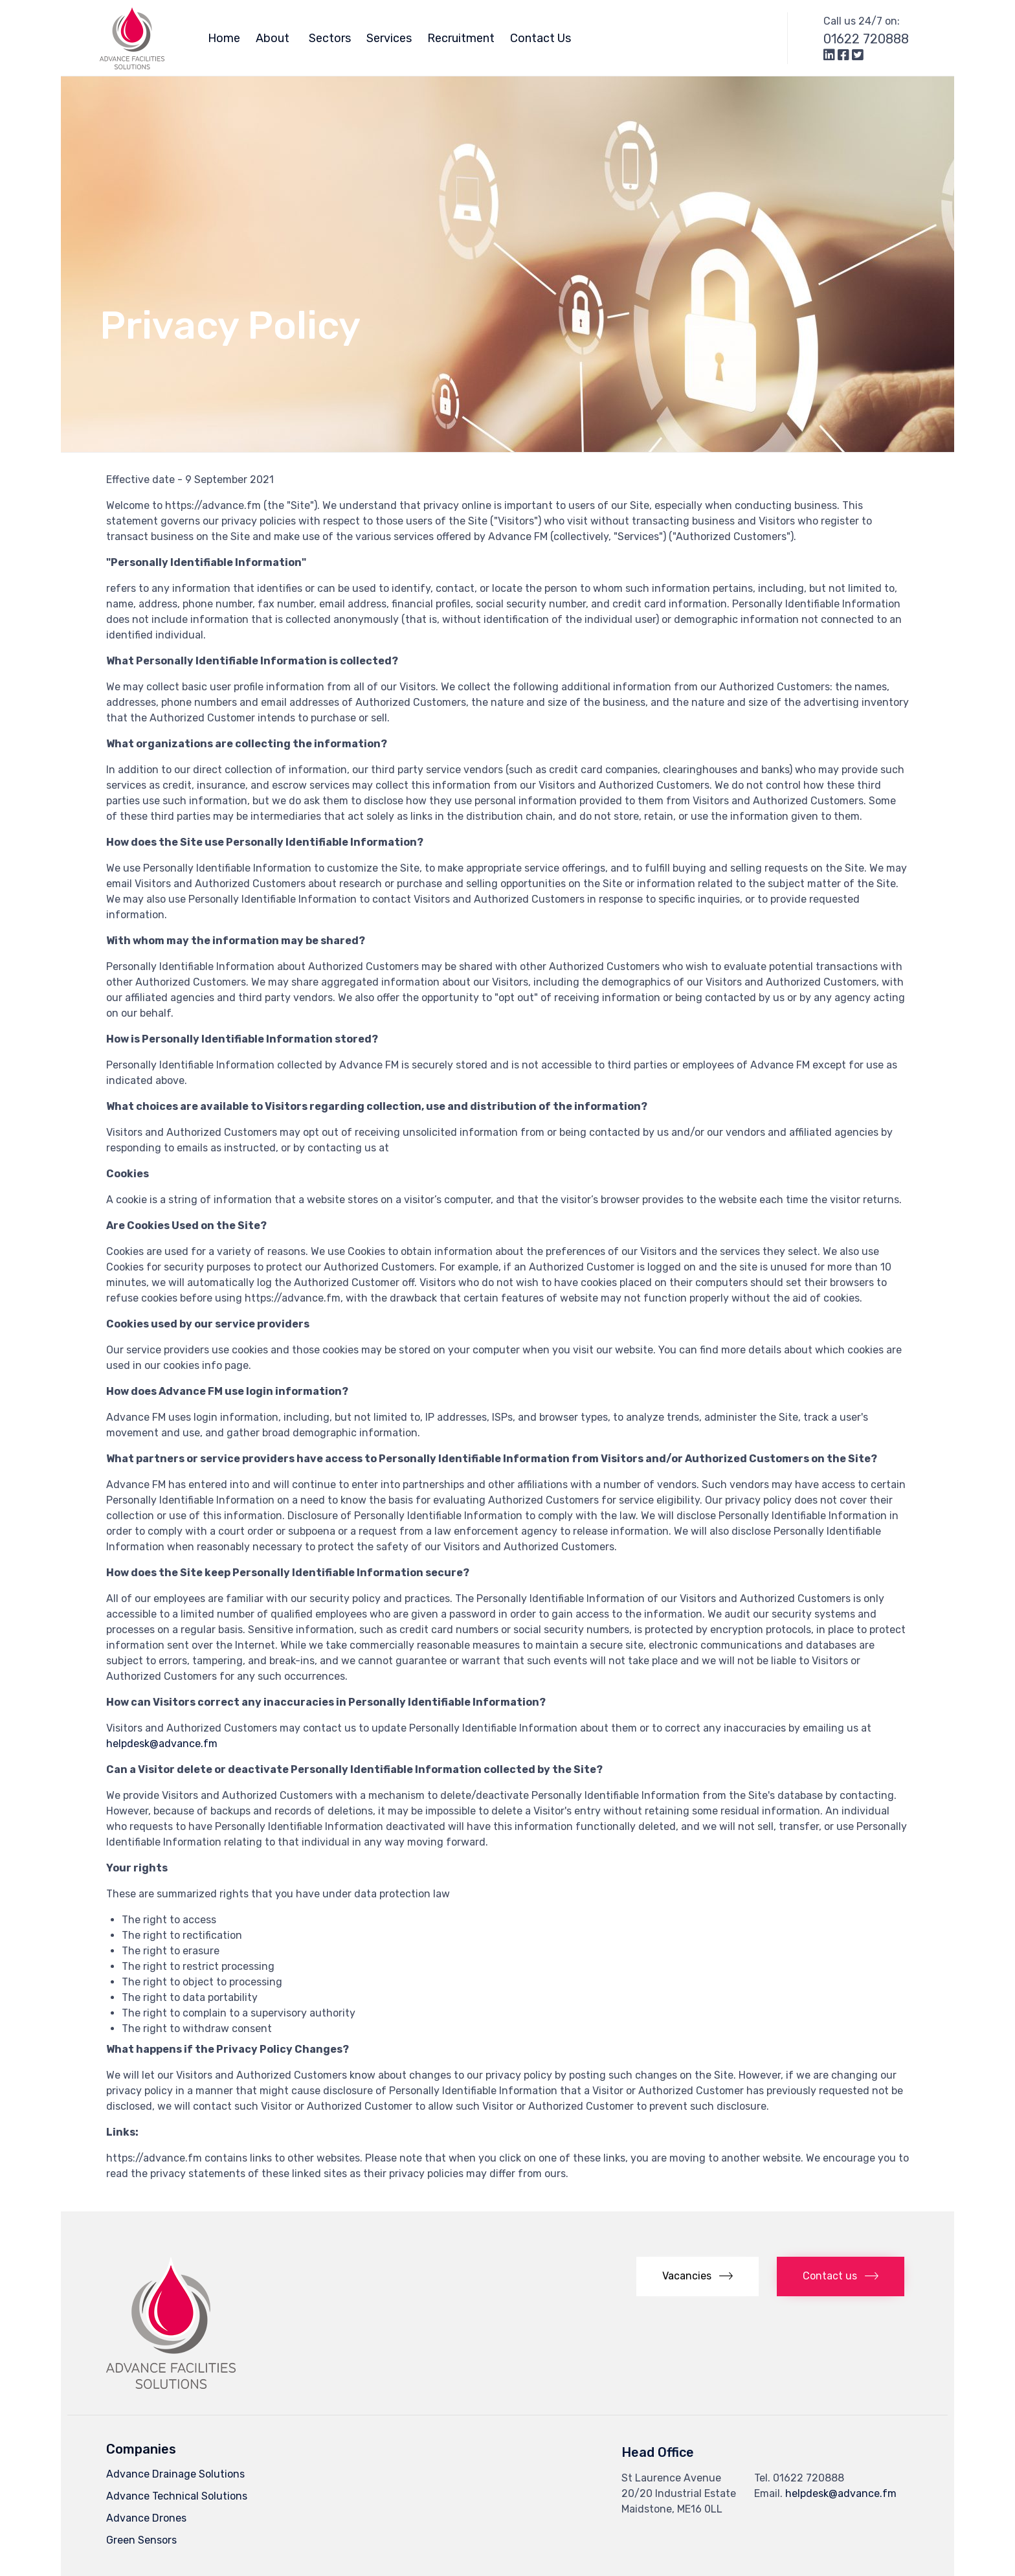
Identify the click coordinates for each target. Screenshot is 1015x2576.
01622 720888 (866, 39)
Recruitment (461, 38)
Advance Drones (146, 2518)
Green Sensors (141, 2540)
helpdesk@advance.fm (162, 1743)
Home (224, 38)
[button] (697, 2276)
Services (389, 38)
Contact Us (540, 38)
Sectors (330, 38)
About (274, 38)
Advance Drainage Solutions (175, 2474)
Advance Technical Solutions (176, 2496)
